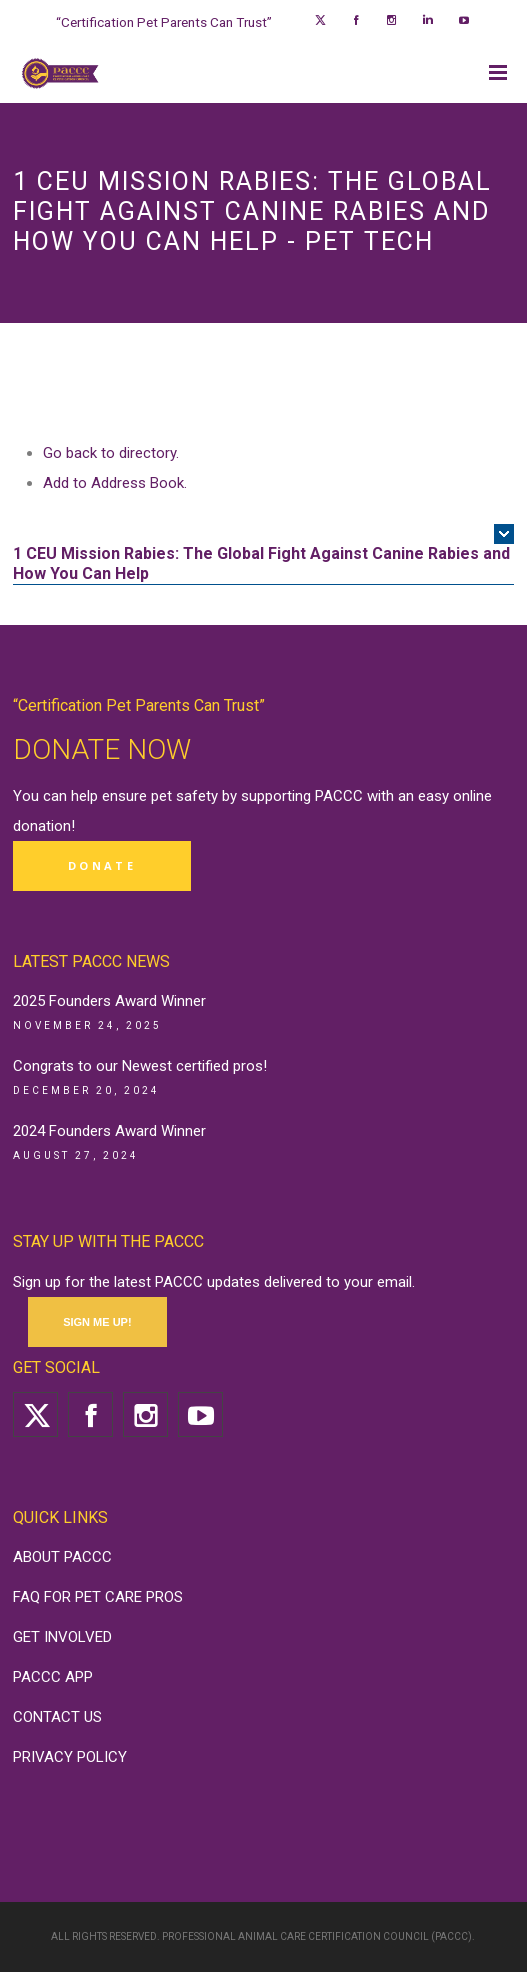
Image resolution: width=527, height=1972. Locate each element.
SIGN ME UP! (97, 1322)
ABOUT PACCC (62, 1557)
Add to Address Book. (115, 483)
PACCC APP (53, 1677)
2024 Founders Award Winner (109, 1131)
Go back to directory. (111, 453)
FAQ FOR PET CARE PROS (98, 1597)
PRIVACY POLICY (70, 1757)
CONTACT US (57, 1717)
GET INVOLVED (62, 1637)
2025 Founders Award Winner (109, 1001)
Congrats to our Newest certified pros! (140, 1066)
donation (42, 826)
